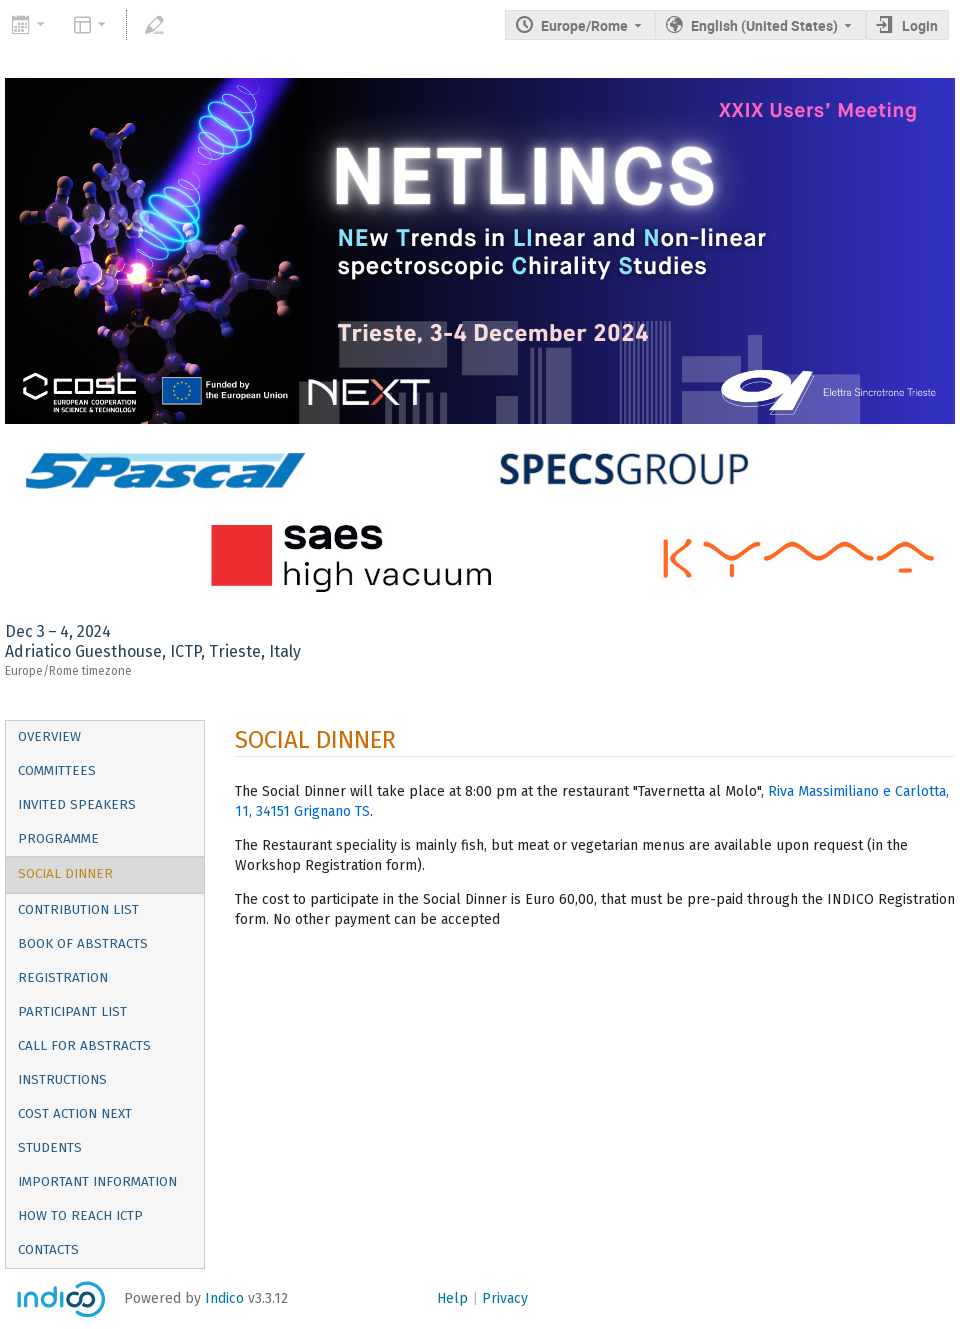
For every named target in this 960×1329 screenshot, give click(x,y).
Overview (49, 737)
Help (452, 1298)
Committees (57, 771)
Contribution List (78, 910)
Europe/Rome (584, 25)
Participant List (72, 1012)
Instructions (62, 1080)
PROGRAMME (58, 839)
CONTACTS (48, 1250)
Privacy (505, 1298)
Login (920, 25)
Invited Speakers (77, 805)
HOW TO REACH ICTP (80, 1216)
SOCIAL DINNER (65, 874)
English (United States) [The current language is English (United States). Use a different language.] (764, 25)
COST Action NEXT (75, 1114)
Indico (224, 1298)
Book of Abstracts (83, 944)
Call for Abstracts (84, 1046)
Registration (63, 978)
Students (50, 1148)
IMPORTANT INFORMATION (97, 1182)
